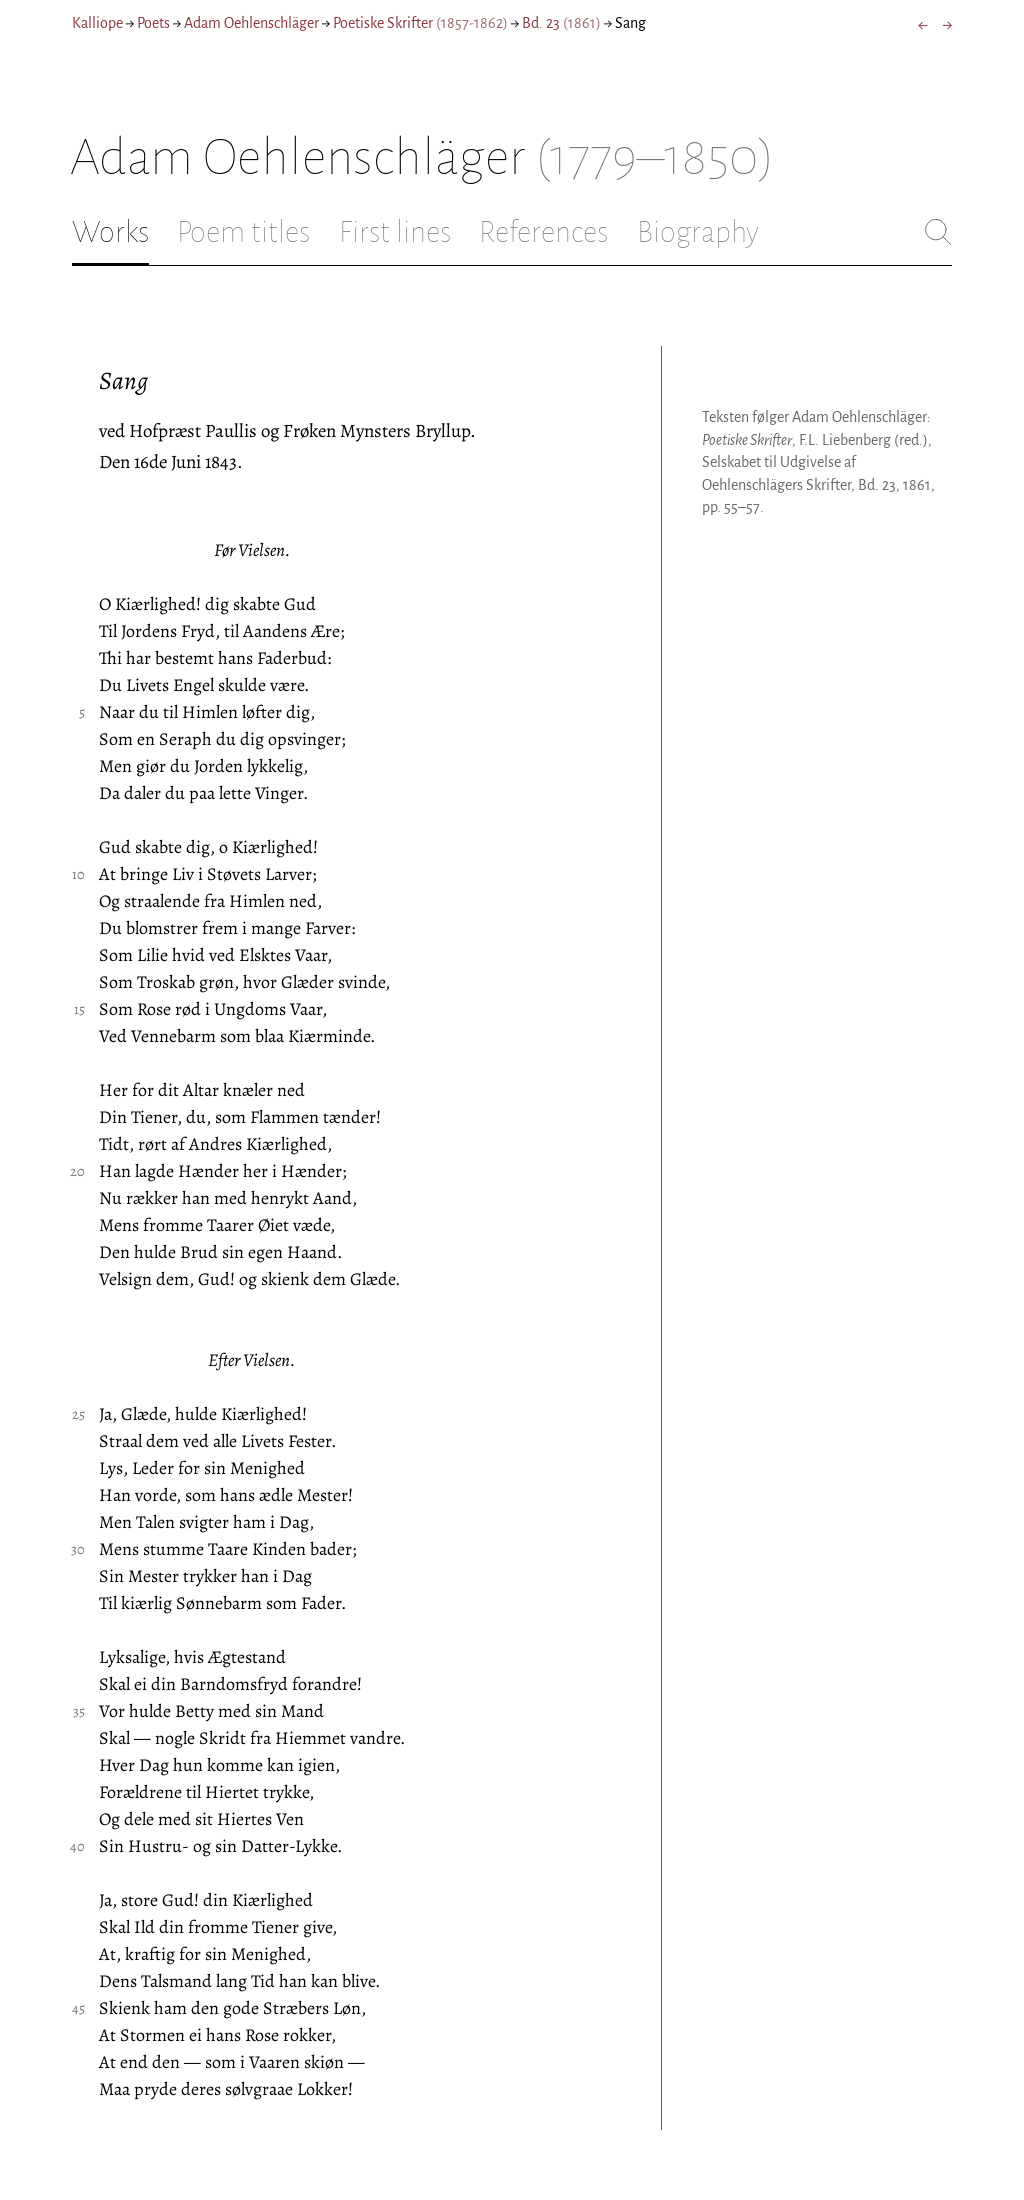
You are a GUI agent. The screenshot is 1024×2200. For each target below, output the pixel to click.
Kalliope (97, 23)
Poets (153, 23)
